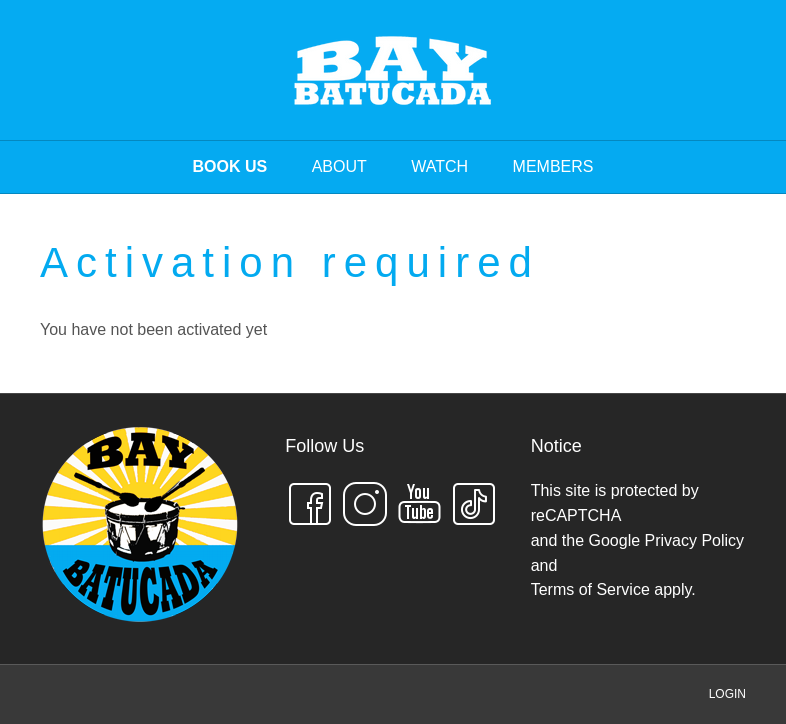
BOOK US (230, 166)
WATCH (439, 166)
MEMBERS (553, 166)
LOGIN (727, 694)
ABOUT (339, 166)
